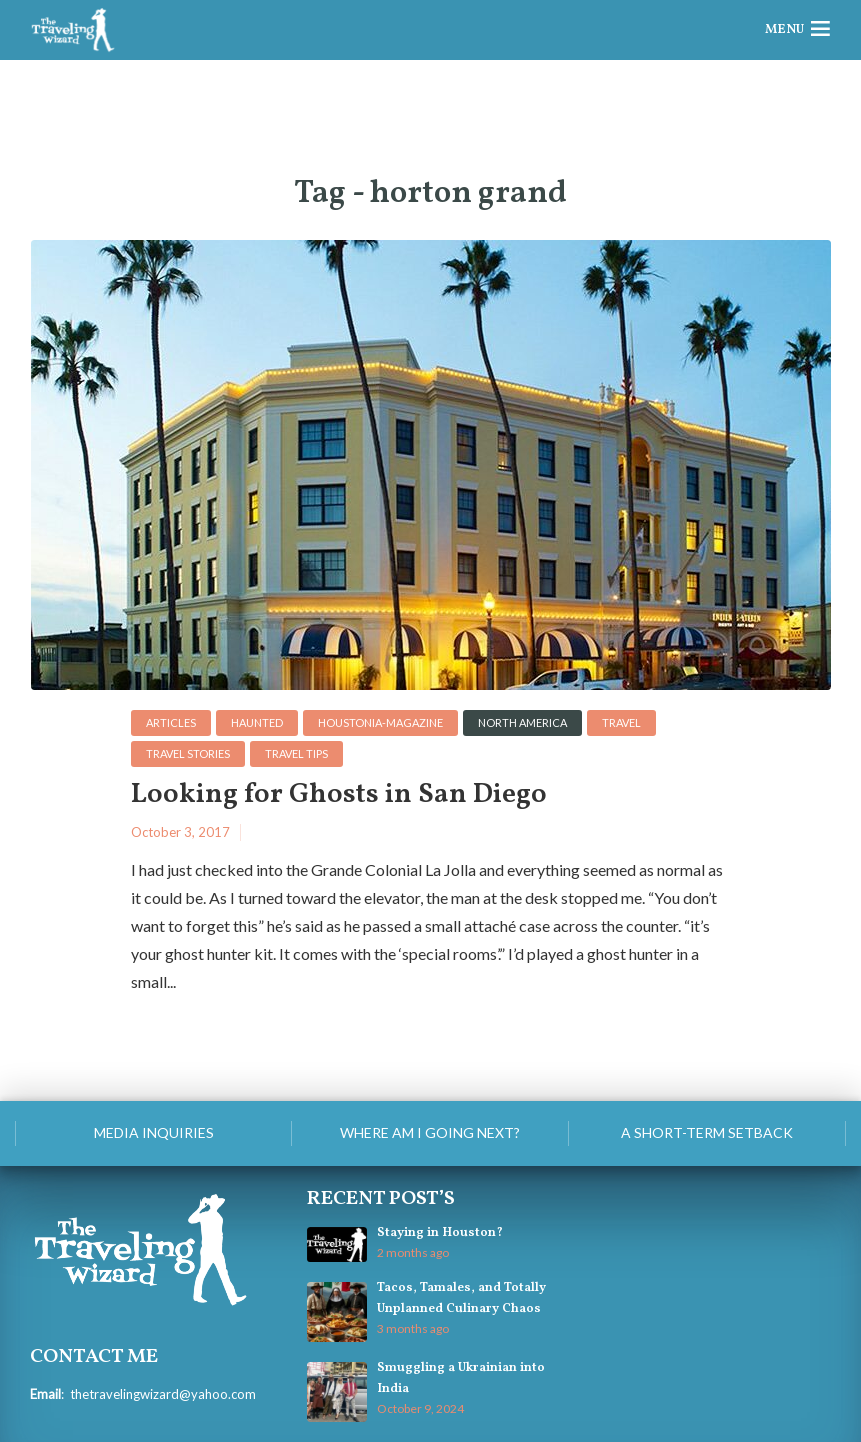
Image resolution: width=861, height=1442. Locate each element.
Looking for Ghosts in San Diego (339, 795)
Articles (171, 722)
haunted (257, 722)
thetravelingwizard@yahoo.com (163, 1394)
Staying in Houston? (440, 1233)
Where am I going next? (430, 1132)
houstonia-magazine (380, 722)
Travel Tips (296, 753)
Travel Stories (188, 753)
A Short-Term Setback (707, 1132)
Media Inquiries (154, 1132)
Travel (621, 722)
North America (522, 722)
